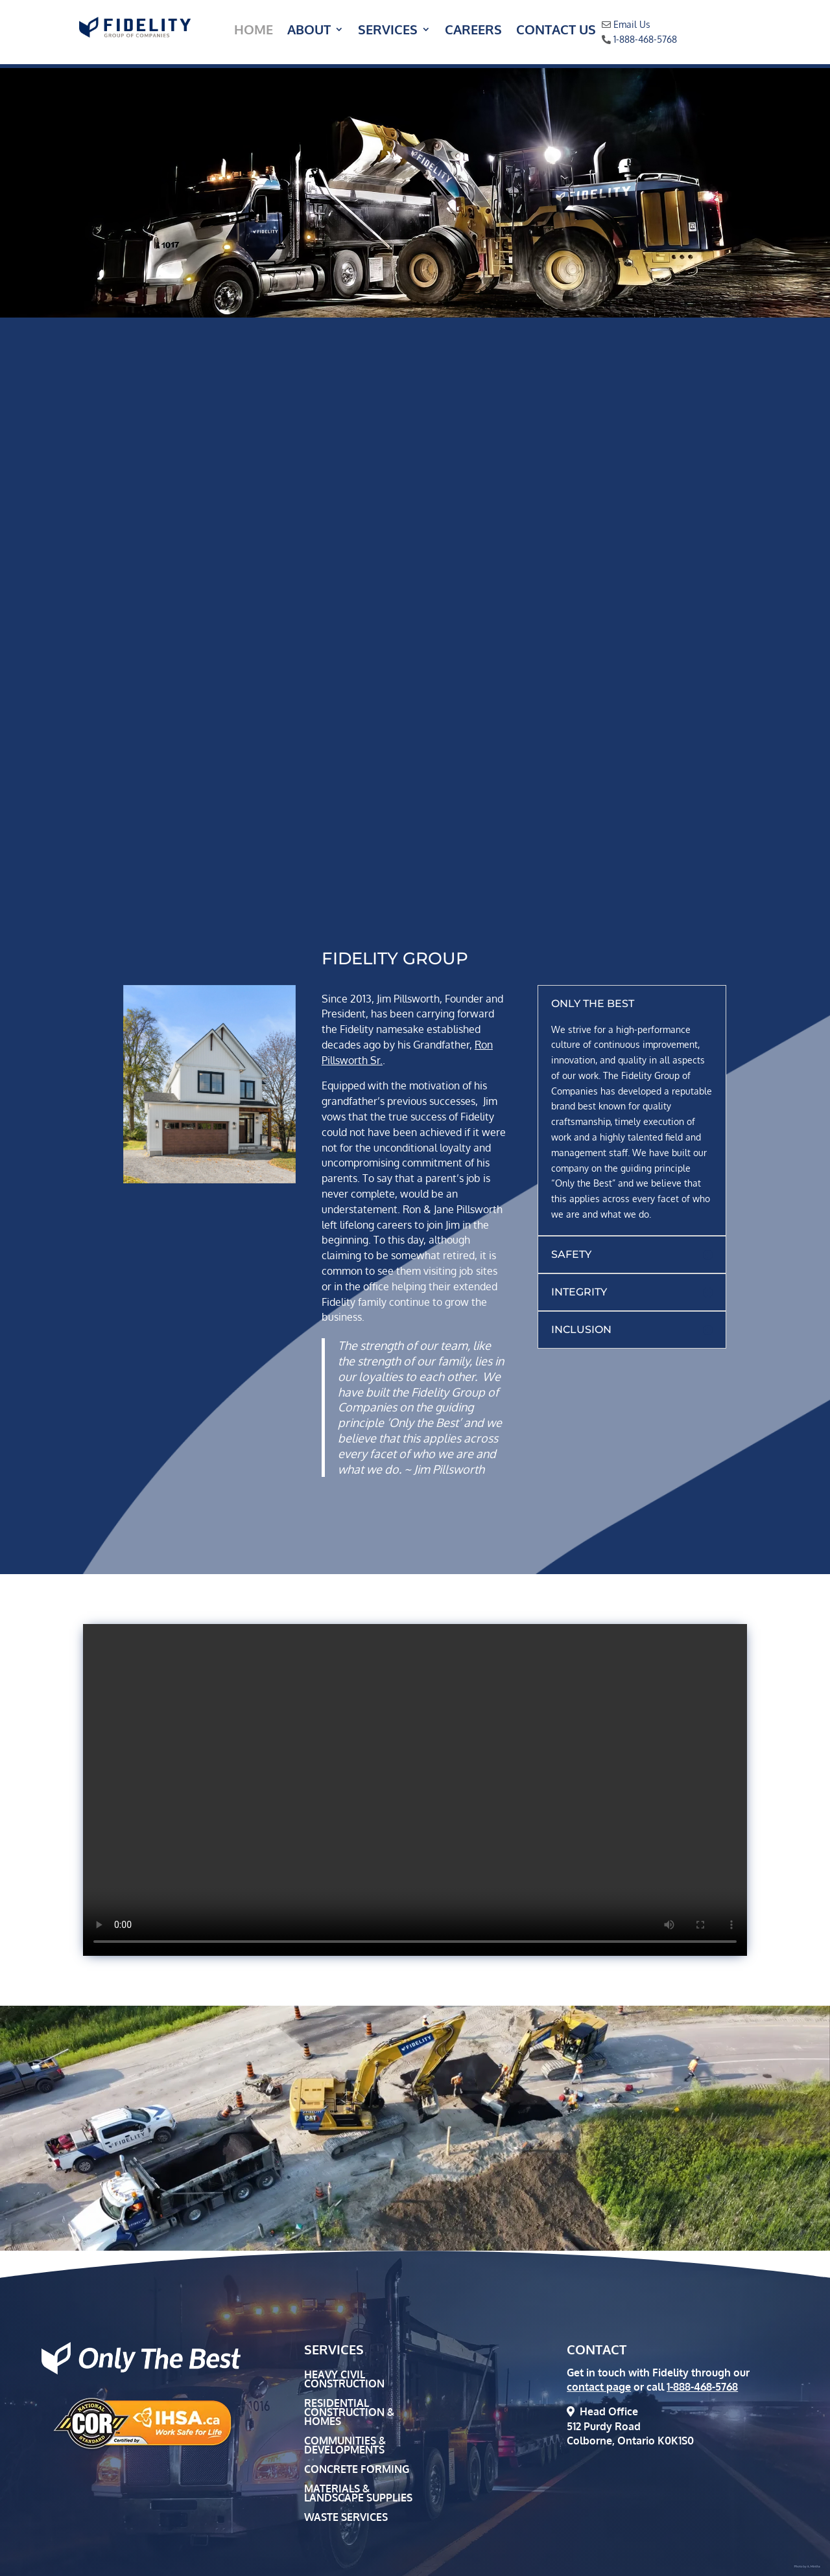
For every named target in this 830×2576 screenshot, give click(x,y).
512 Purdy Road (604, 2426)
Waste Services (346, 2518)
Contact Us (556, 31)
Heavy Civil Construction (344, 2380)
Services (388, 31)
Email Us (631, 24)
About (309, 31)
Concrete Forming (356, 2470)
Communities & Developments (345, 2446)
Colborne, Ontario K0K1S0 (630, 2440)
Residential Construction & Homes (349, 2413)
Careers (473, 31)
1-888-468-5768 (645, 39)
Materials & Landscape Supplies (358, 2494)
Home (253, 31)
